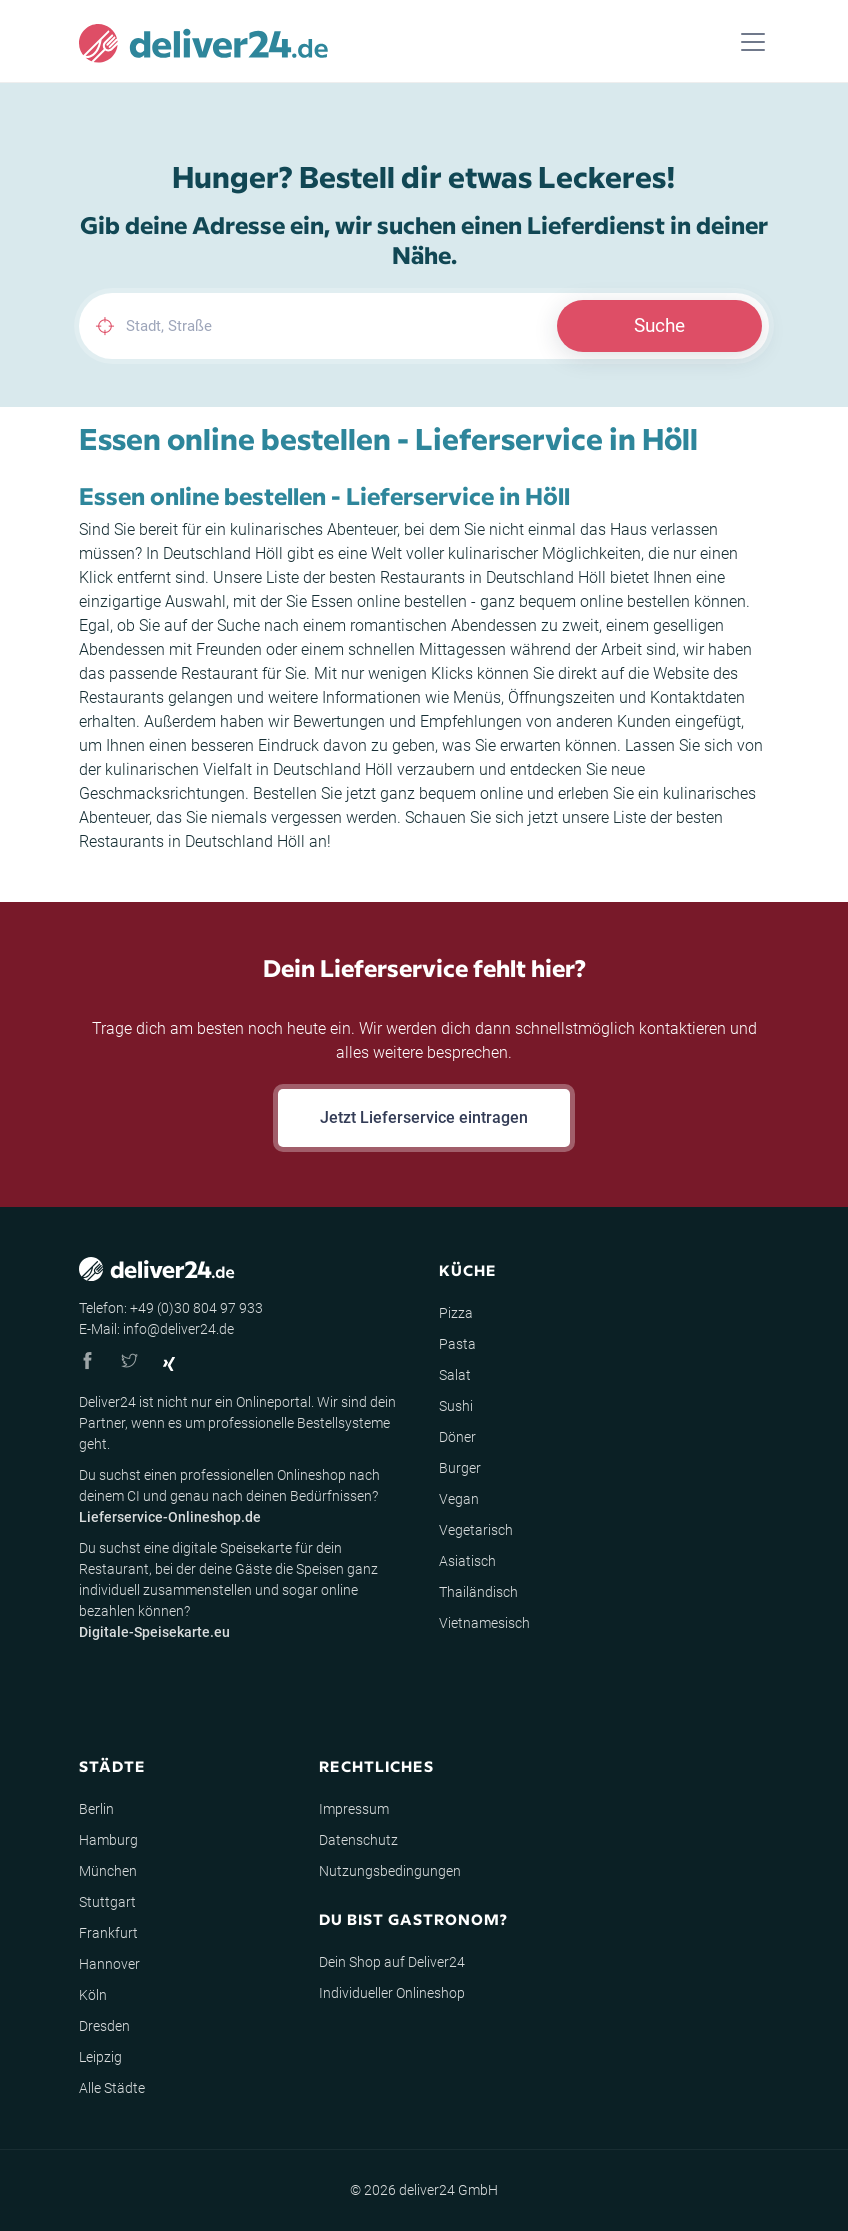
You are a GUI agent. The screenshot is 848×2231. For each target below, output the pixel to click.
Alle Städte (112, 2088)
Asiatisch (467, 1561)
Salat (455, 1375)
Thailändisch (478, 1592)
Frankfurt (108, 1933)
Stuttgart (107, 1902)
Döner (457, 1437)
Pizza (456, 1313)
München (108, 1871)
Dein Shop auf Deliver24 (392, 1962)
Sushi (456, 1406)
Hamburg (108, 1840)
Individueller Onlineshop (392, 1993)
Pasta (457, 1344)
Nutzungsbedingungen (390, 1871)
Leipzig (100, 2057)
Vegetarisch (476, 1530)
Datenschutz (358, 1840)
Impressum (354, 1809)
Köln (93, 1995)
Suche (659, 325)
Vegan (459, 1499)
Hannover (109, 1964)
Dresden (104, 2026)
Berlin (96, 1809)
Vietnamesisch (484, 1623)
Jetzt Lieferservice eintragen (424, 1117)
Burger (460, 1468)
